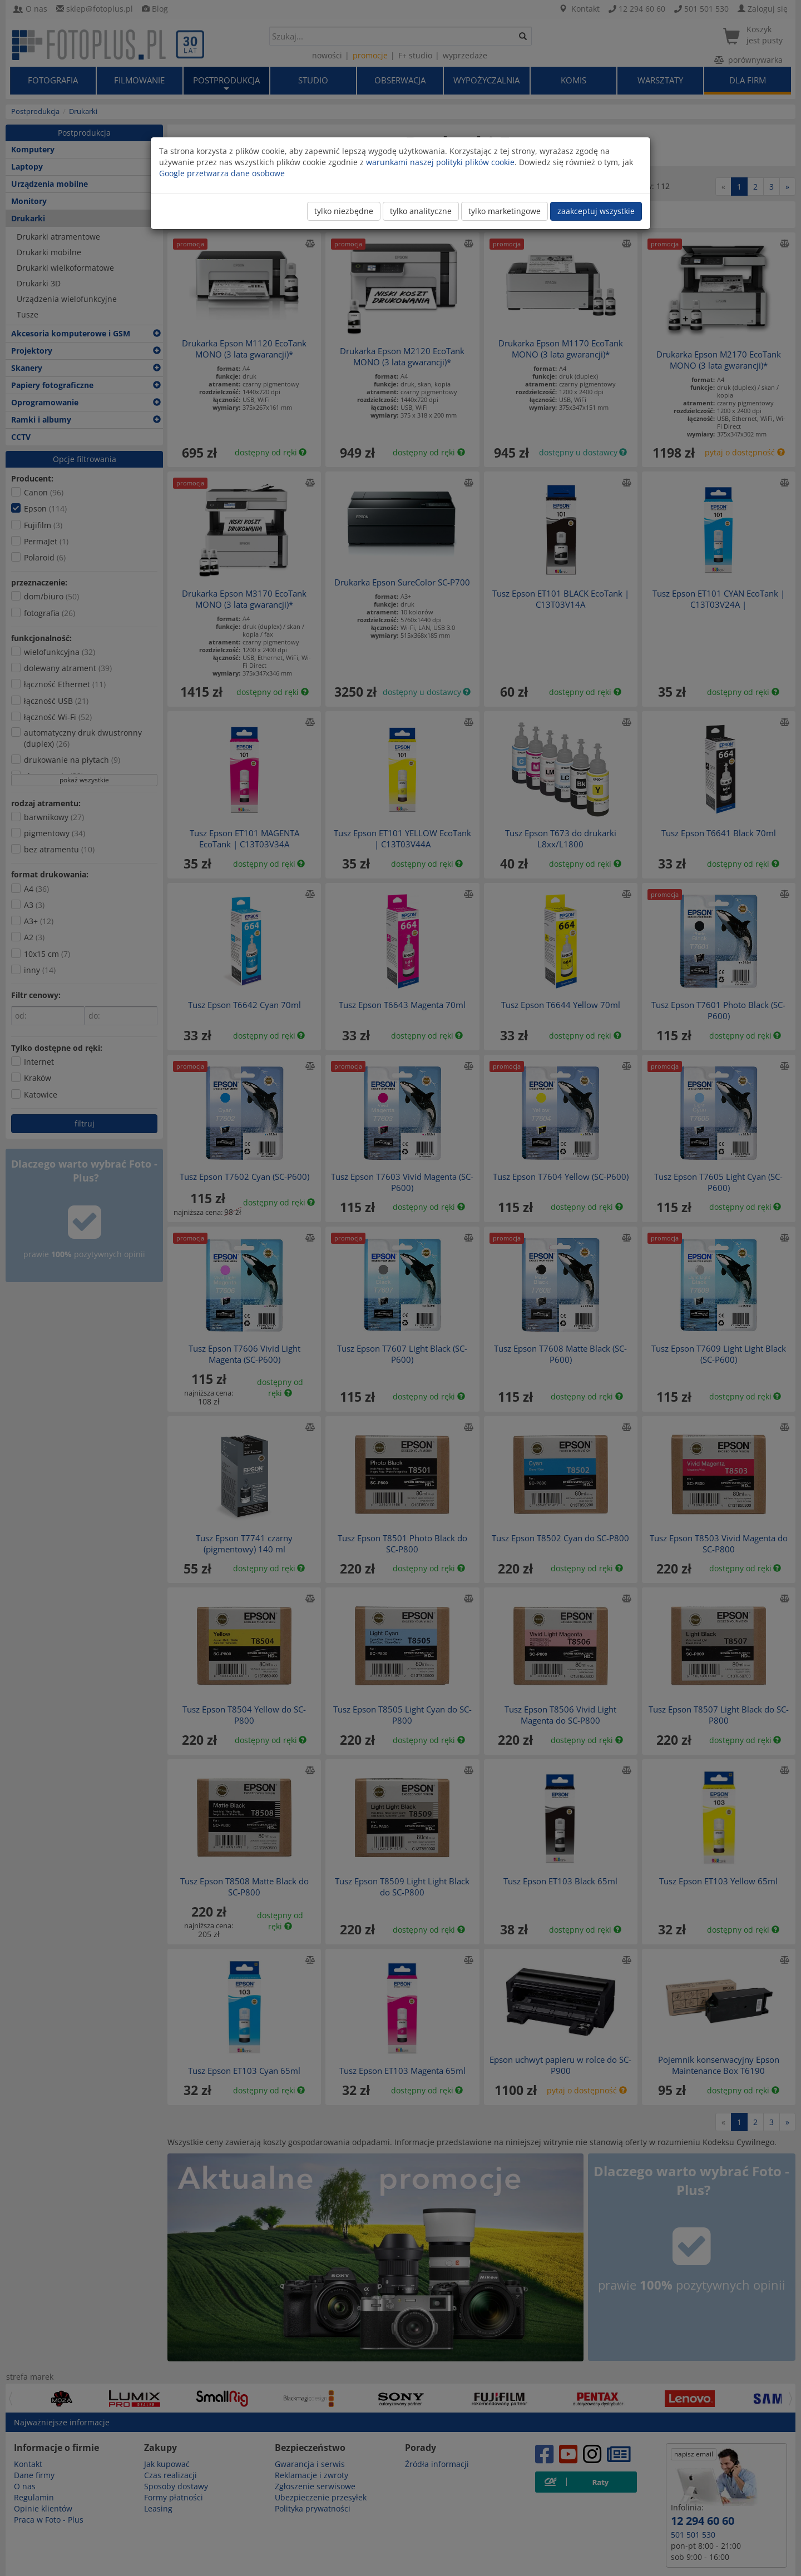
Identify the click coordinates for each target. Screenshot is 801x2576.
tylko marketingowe (504, 211)
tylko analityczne (421, 211)
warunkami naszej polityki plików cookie (440, 162)
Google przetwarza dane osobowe (222, 173)
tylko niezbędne (343, 211)
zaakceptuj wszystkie (596, 211)
